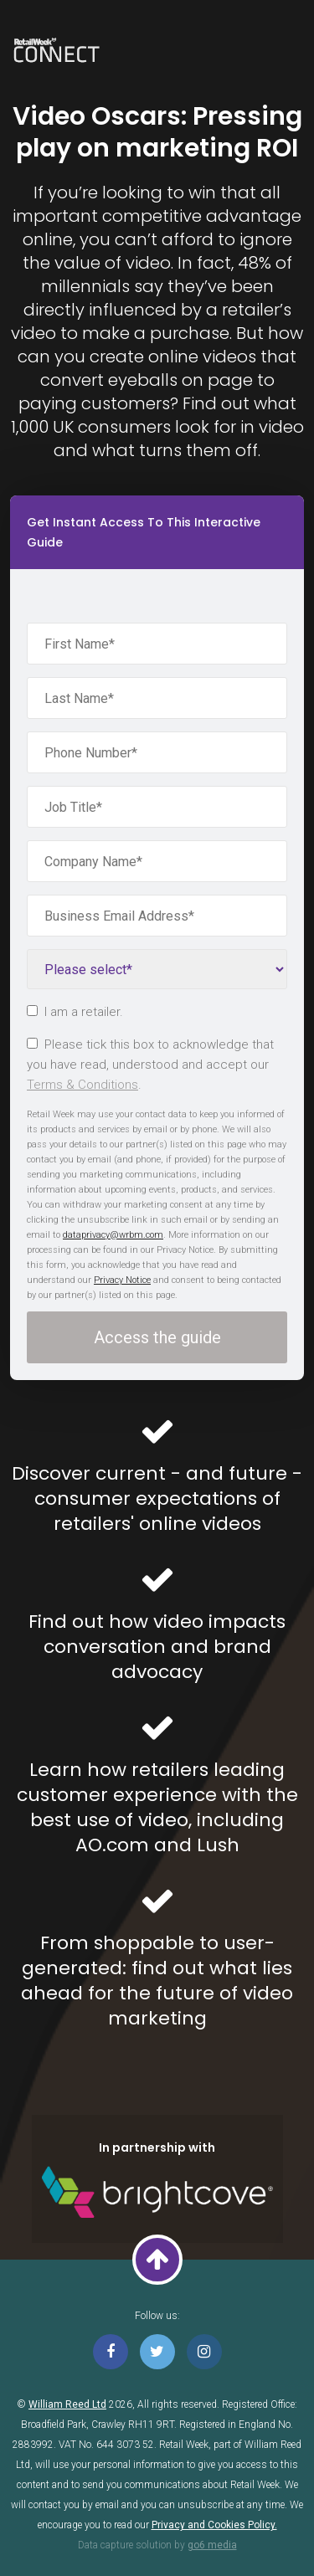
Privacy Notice (122, 1280)
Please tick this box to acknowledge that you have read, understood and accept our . (150, 1064)
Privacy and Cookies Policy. (214, 2525)
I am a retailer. (75, 1011)
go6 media (212, 2545)
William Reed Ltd (67, 2404)
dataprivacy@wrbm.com (113, 1234)
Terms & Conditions (82, 1084)
